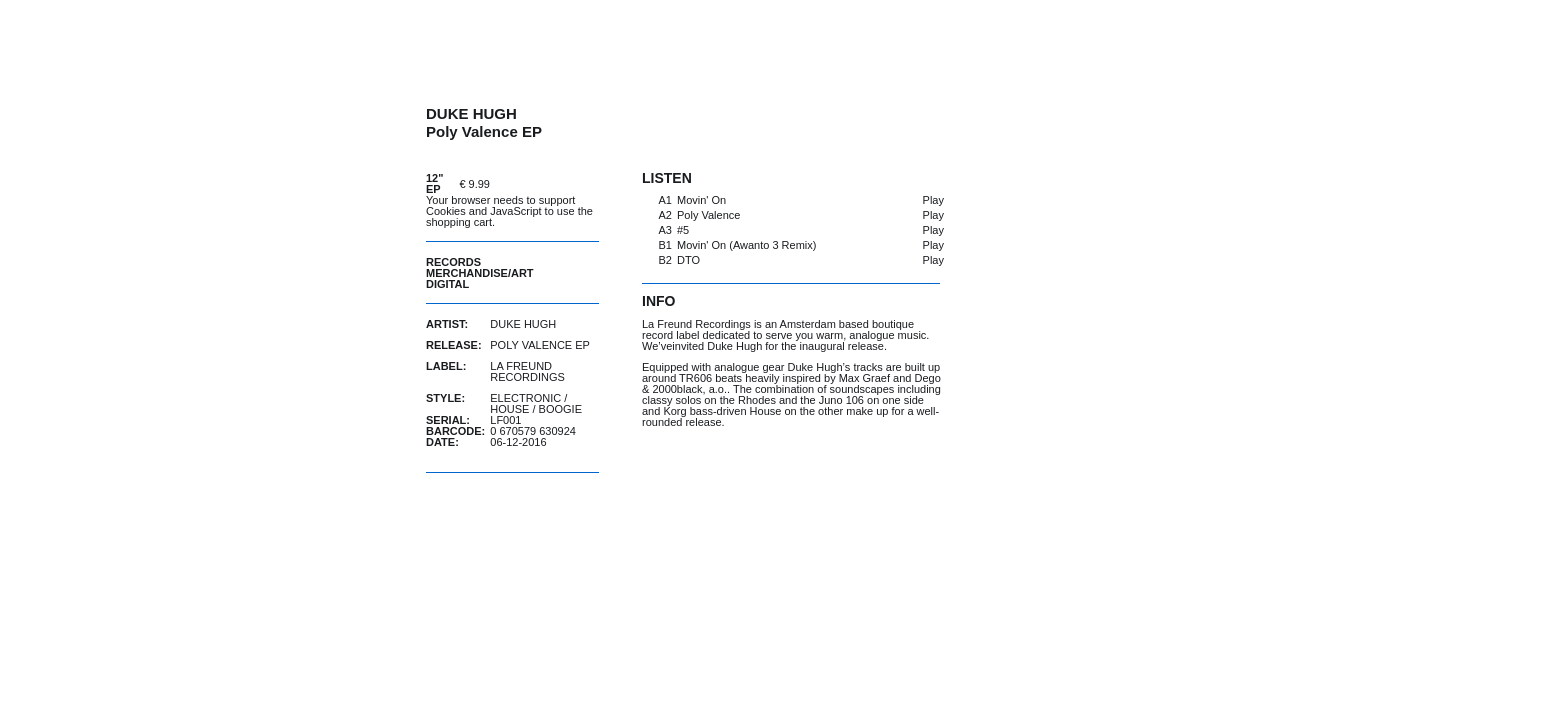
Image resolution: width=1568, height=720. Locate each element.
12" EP (434, 183)
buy (549, 183)
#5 (683, 230)
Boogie (560, 409)
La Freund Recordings (527, 371)
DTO (688, 260)
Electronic (525, 398)
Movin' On (701, 200)
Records (453, 262)
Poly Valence (708, 215)
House (509, 409)
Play (933, 200)
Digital (447, 284)
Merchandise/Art (480, 273)
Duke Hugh (523, 324)
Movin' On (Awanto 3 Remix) (746, 245)
